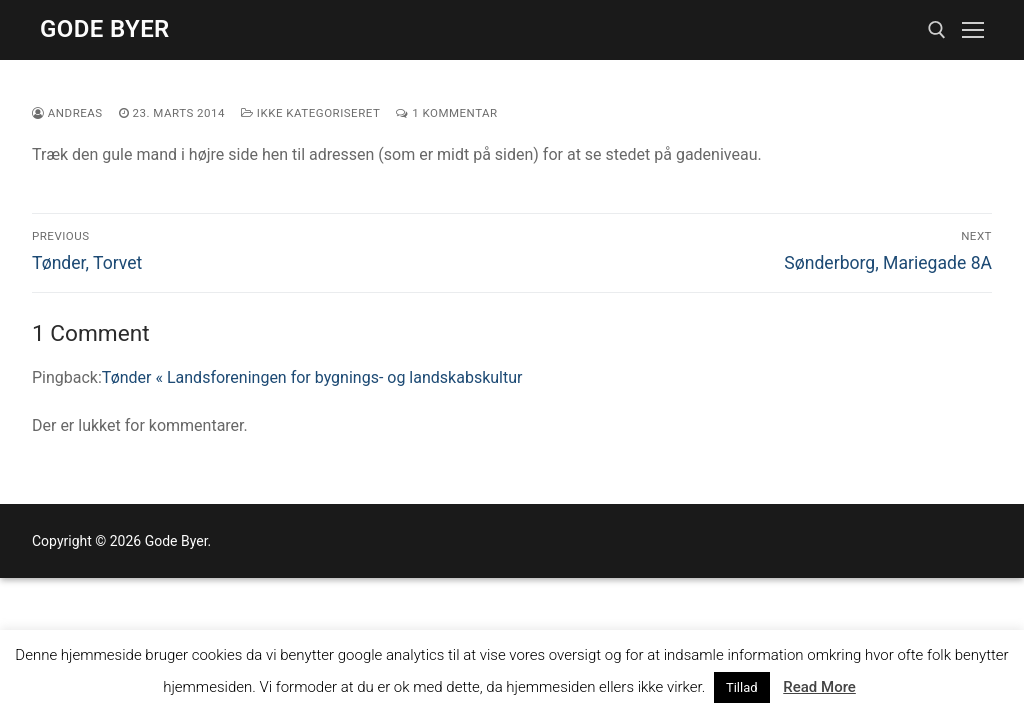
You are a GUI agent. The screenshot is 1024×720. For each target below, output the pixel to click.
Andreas (67, 113)
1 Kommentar (446, 113)
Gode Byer (105, 29)
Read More (819, 687)
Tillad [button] (742, 687)
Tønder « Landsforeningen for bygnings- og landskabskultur (312, 377)
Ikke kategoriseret (310, 113)
